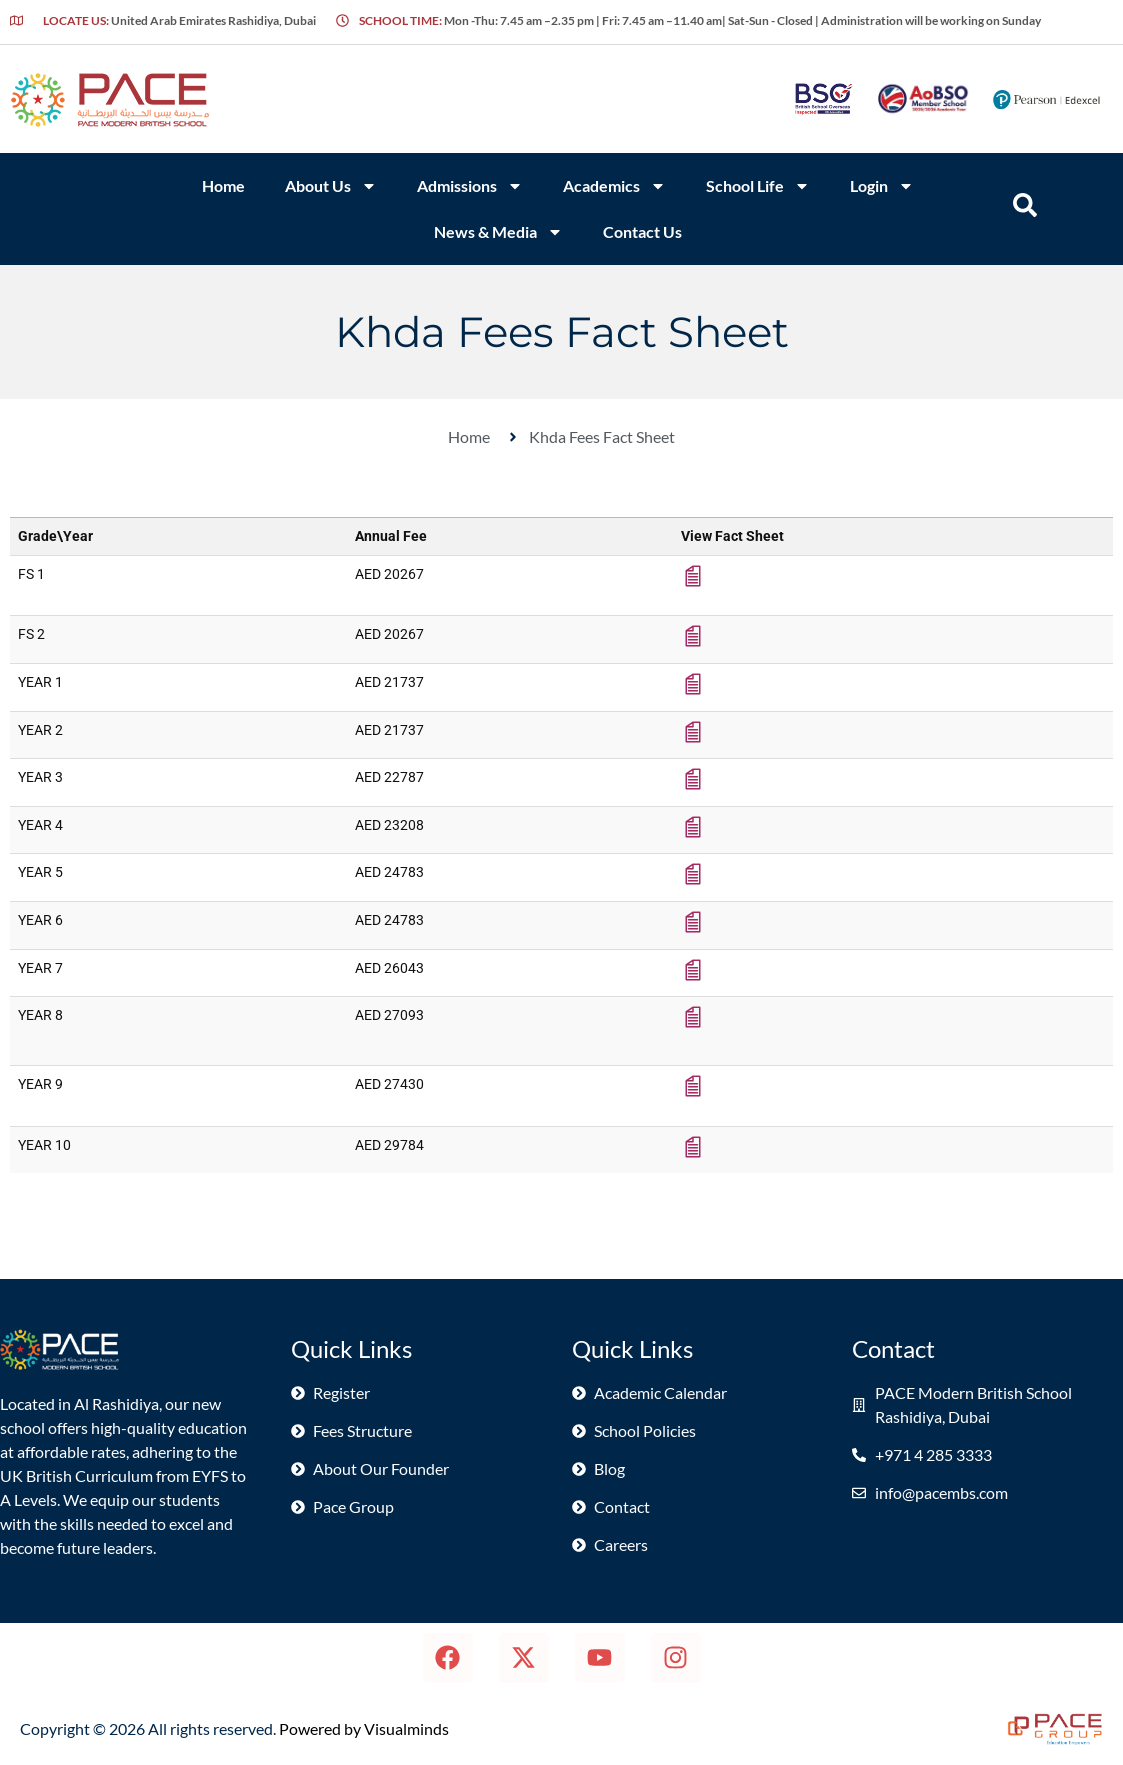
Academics (614, 186)
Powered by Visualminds (364, 1728)
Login (882, 186)
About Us (331, 186)
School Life (758, 186)
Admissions (470, 186)
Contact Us (642, 231)
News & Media (498, 232)
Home (223, 185)
